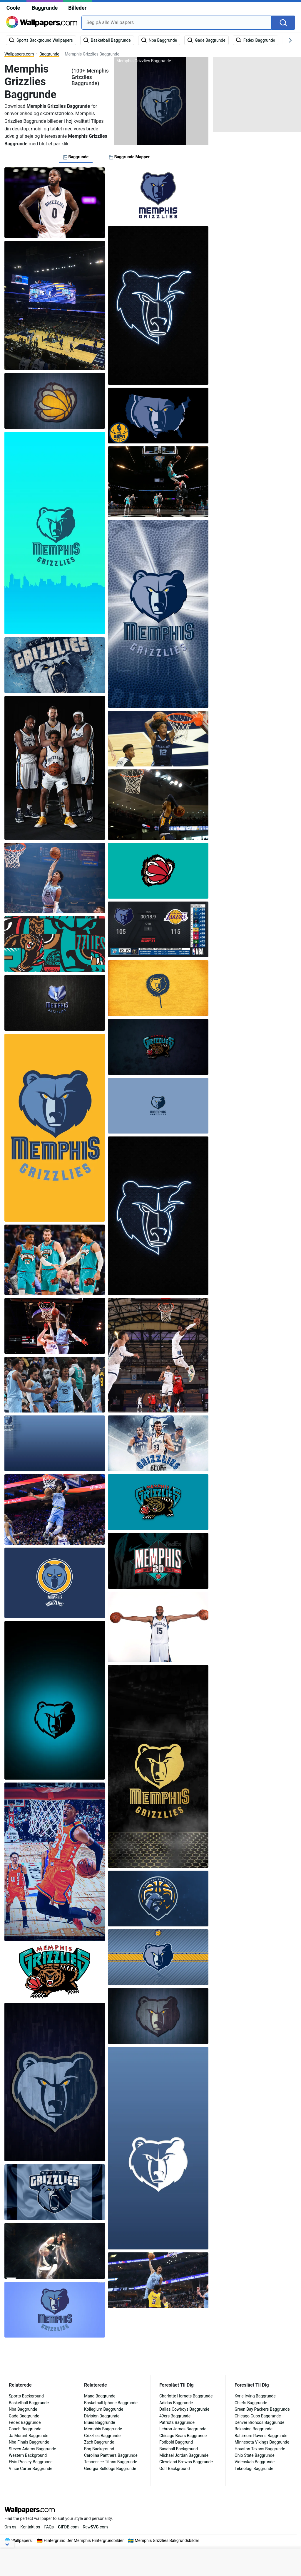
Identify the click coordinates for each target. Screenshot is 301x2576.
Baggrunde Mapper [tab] (129, 156)
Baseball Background (178, 2448)
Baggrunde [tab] (75, 156)
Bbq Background (99, 2448)
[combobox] (176, 23)
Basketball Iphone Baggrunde (111, 2402)
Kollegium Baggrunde (103, 2409)
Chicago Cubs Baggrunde (258, 2416)
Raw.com (95, 2527)
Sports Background (26, 2396)
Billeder (77, 8)
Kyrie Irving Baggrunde (255, 2396)
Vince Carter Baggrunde (30, 2468)
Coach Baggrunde (25, 2429)
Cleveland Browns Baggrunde (186, 2461)
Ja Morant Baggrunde (28, 2435)
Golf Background (174, 2468)
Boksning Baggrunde (253, 2429)
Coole (13, 8)
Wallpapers (21, 2540)
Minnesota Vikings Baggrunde (262, 2442)
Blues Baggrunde (99, 2422)
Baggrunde (45, 8)
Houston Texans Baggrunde (260, 2448)
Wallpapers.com (19, 54)
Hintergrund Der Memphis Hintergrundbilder (84, 2540)
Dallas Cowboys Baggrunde (184, 2409)
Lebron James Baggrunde (182, 2429)
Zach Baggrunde (99, 2442)
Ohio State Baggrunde (255, 2455)
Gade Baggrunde (24, 2416)
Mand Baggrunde (100, 2396)
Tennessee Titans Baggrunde (110, 2461)
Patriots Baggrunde (177, 2422)
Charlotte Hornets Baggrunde (186, 2396)
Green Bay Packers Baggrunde (262, 2409)
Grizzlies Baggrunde (102, 2435)
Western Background (28, 2455)
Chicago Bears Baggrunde (183, 2435)
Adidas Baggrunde (176, 2402)
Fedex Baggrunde (25, 2422)
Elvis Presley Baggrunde (31, 2461)
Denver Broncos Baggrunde (259, 2422)
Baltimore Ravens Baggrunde (261, 2435)
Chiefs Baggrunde (251, 2402)
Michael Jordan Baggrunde (183, 2455)
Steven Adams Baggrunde (32, 2448)
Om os (10, 2527)
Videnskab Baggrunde (255, 2461)
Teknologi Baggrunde (254, 2468)
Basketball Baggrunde (29, 2402)
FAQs (49, 2527)
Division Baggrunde (101, 2416)
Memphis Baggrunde (103, 2429)
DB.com (68, 2527)
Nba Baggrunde (23, 2409)
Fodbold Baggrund (176, 2442)
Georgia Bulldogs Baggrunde (110, 2468)
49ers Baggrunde (174, 2416)
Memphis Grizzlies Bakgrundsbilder (167, 2540)
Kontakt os (30, 2527)
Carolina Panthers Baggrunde (111, 2455)
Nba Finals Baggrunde (29, 2442)
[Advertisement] (257, 93)
